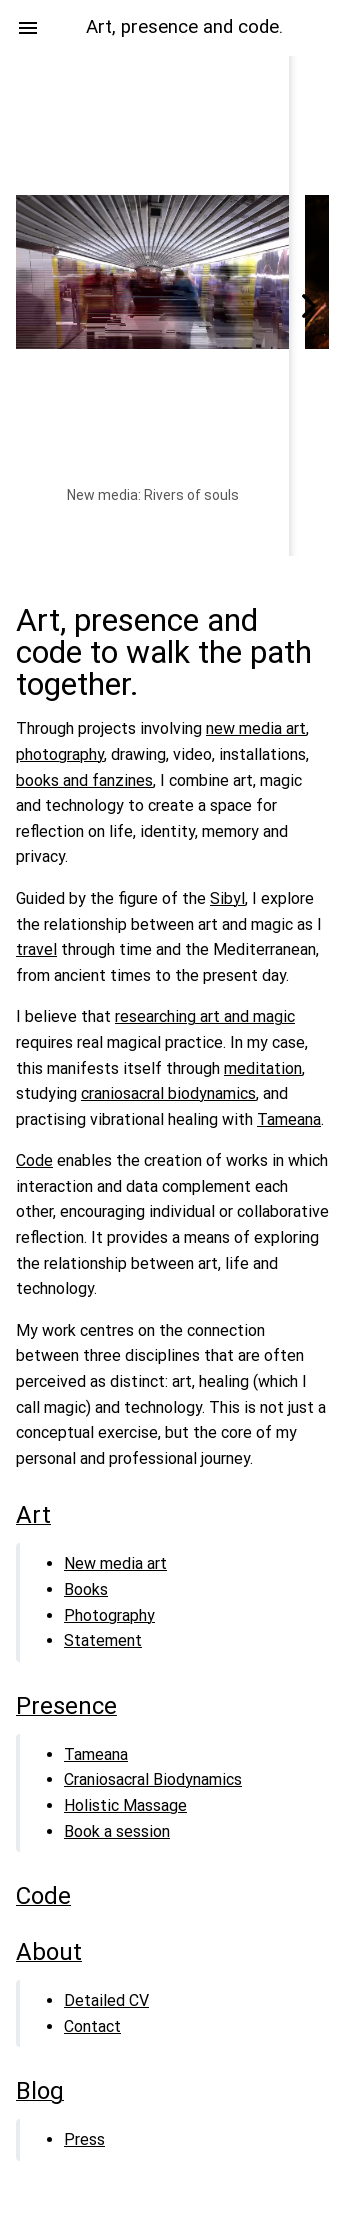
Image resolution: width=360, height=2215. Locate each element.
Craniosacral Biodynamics (153, 1779)
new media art (256, 728)
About (49, 1952)
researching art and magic (205, 1016)
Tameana (289, 1119)
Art (33, 1515)
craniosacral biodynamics (168, 1093)
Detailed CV (106, 2000)
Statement (103, 1640)
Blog (40, 2091)
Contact (92, 2026)
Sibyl (227, 898)
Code (34, 1160)
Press (84, 2139)
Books (86, 1589)
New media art (115, 1563)
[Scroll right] (309, 306)
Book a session (117, 1831)
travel (36, 949)
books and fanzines (84, 780)
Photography (109, 1615)
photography (60, 754)
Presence (66, 1706)
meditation (263, 1068)
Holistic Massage (125, 1805)
